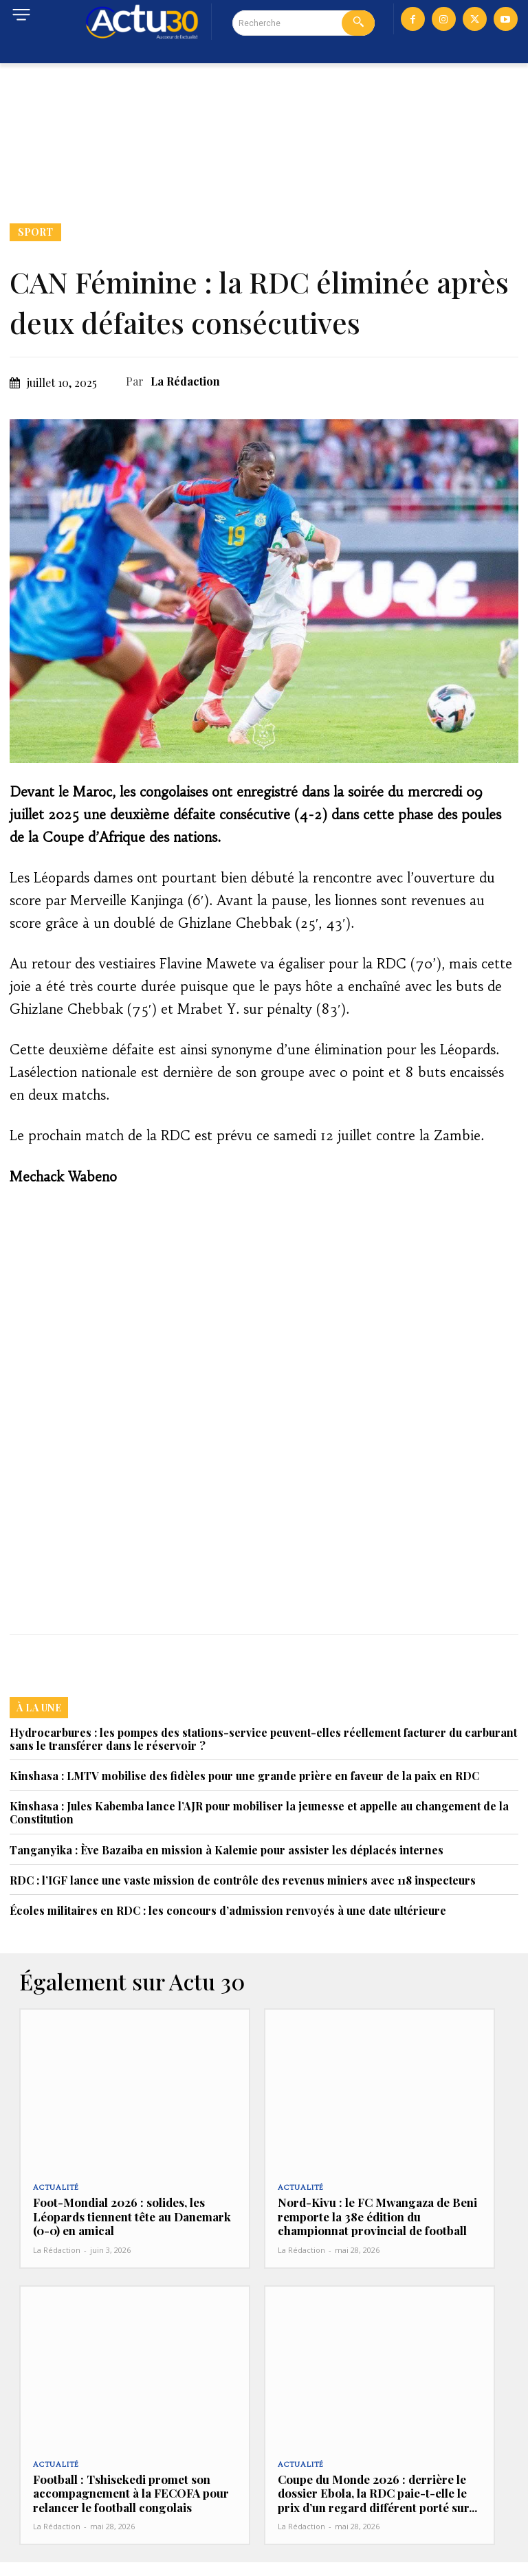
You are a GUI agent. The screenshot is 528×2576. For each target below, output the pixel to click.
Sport (35, 232)
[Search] (358, 23)
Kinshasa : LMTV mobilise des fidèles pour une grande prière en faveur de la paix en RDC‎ (244, 1775)
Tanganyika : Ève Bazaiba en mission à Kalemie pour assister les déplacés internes (226, 1850)
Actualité (56, 2187)
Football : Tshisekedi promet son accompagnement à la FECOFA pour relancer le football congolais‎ (132, 2493)
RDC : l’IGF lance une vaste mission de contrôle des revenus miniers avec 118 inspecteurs (243, 1880)
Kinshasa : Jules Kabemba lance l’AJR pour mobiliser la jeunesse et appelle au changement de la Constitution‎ (259, 1812)
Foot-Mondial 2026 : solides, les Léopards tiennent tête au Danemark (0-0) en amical (119, 2216)
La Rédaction (185, 381)
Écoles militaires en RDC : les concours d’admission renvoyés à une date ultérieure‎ (228, 1910)
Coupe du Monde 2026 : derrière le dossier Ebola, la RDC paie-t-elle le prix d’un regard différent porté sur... (373, 2500)
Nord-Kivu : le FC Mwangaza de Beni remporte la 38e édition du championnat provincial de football (377, 2216)
